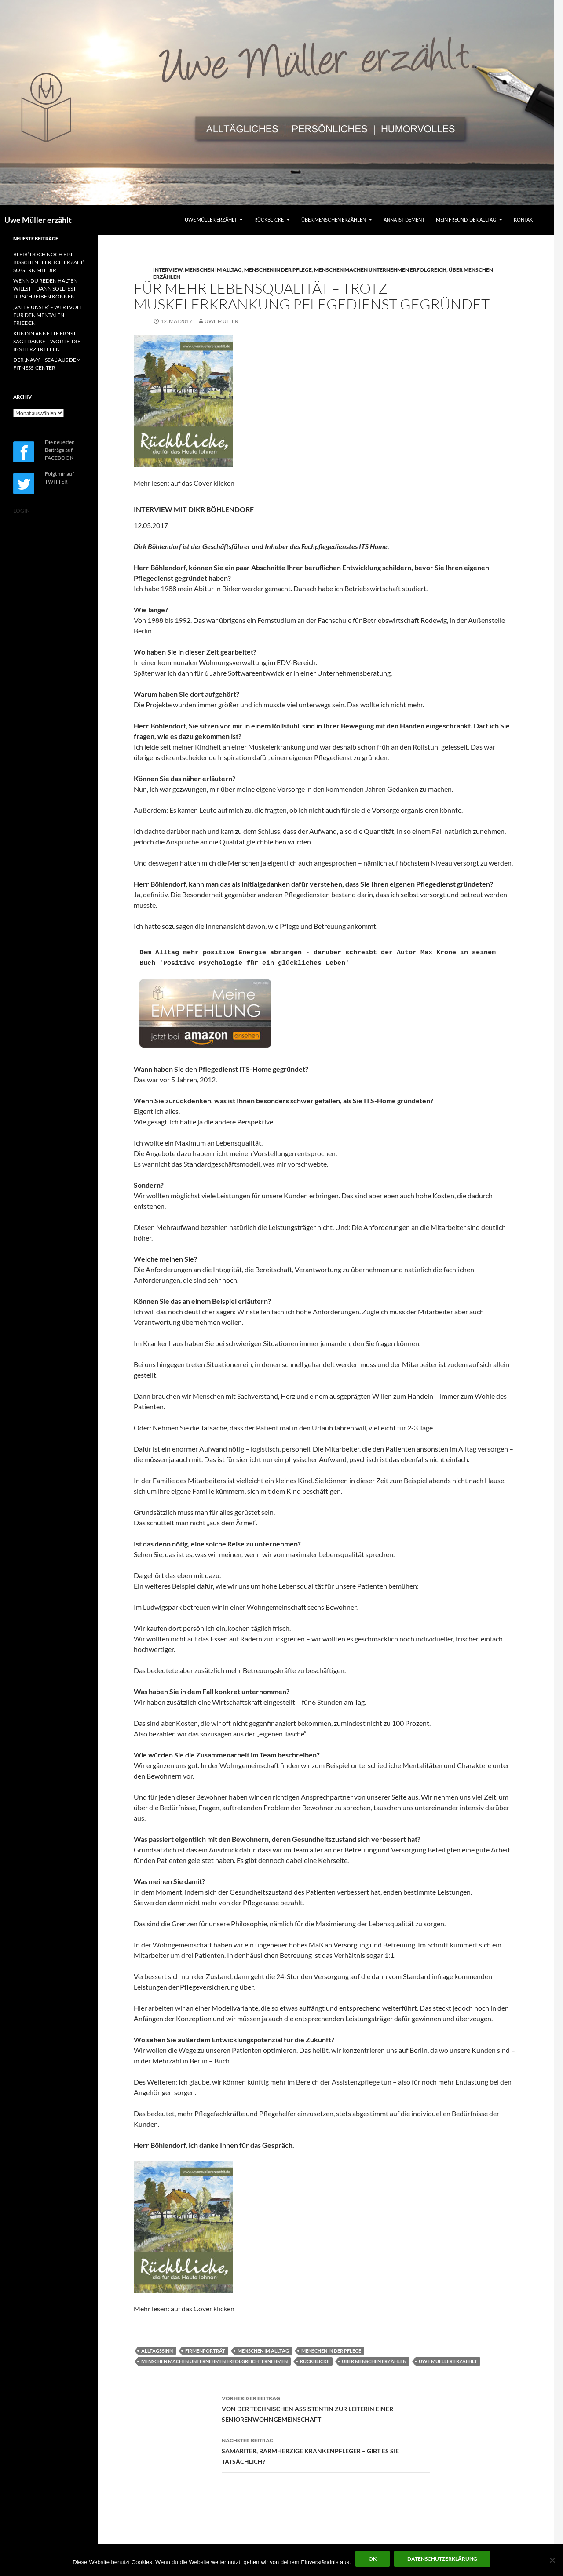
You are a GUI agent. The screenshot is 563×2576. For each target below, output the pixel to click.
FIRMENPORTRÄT (205, 2351)
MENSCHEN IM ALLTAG (213, 269)
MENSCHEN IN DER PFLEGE (278, 269)
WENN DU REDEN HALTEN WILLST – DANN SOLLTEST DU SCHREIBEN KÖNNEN (45, 288)
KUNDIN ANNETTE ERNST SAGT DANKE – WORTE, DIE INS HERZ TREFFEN (46, 341)
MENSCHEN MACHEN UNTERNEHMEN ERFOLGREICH (380, 269)
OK (373, 2558)
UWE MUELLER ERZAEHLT (448, 2361)
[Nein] (552, 2560)
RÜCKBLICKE (269, 219)
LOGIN (21, 510)
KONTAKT (524, 219)
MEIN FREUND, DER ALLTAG (466, 219)
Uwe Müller (221, 321)
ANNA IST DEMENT (404, 219)
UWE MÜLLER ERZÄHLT (211, 219)
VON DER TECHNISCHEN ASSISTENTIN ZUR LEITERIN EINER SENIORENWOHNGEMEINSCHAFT (326, 2408)
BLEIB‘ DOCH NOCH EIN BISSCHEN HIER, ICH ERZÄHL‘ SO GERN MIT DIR (48, 262)
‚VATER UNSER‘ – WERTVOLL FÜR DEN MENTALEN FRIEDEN (47, 315)
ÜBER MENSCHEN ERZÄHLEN (333, 219)
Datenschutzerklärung (442, 2558)
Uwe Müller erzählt (38, 220)
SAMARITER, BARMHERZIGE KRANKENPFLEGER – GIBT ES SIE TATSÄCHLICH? (326, 2450)
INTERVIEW (168, 269)
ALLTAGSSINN (157, 2351)
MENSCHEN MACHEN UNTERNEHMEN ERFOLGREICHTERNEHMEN (214, 2361)
